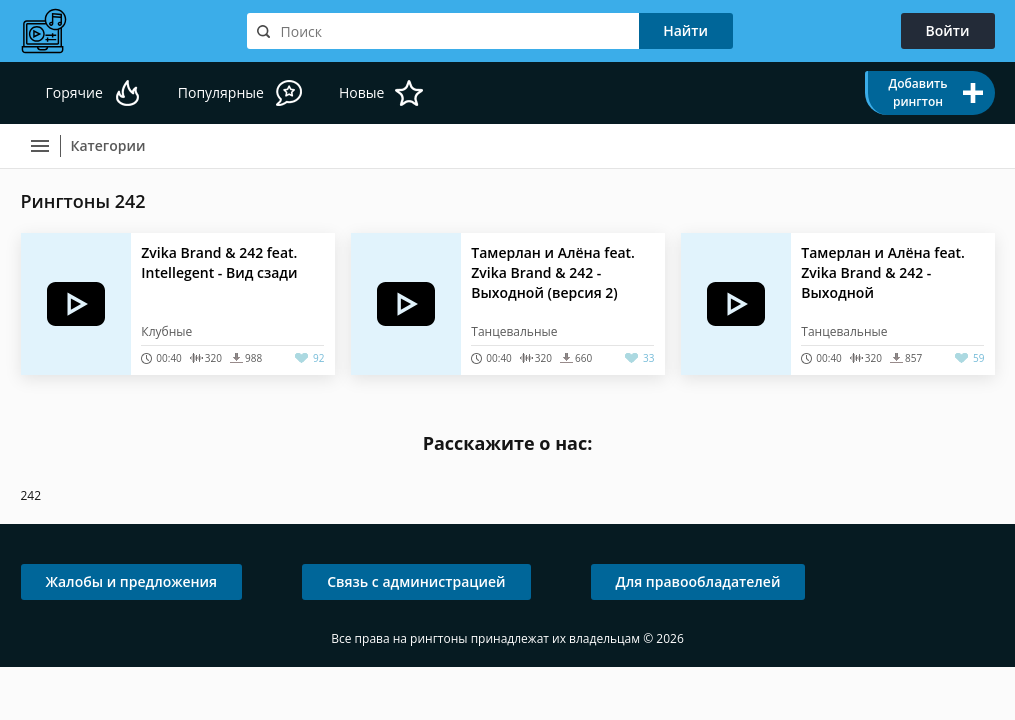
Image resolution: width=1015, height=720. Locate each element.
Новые (361, 92)
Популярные (221, 92)
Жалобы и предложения (132, 581)
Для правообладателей (698, 581)
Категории (108, 145)
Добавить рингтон (917, 92)
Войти (948, 30)
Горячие (74, 92)
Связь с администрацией (416, 581)
